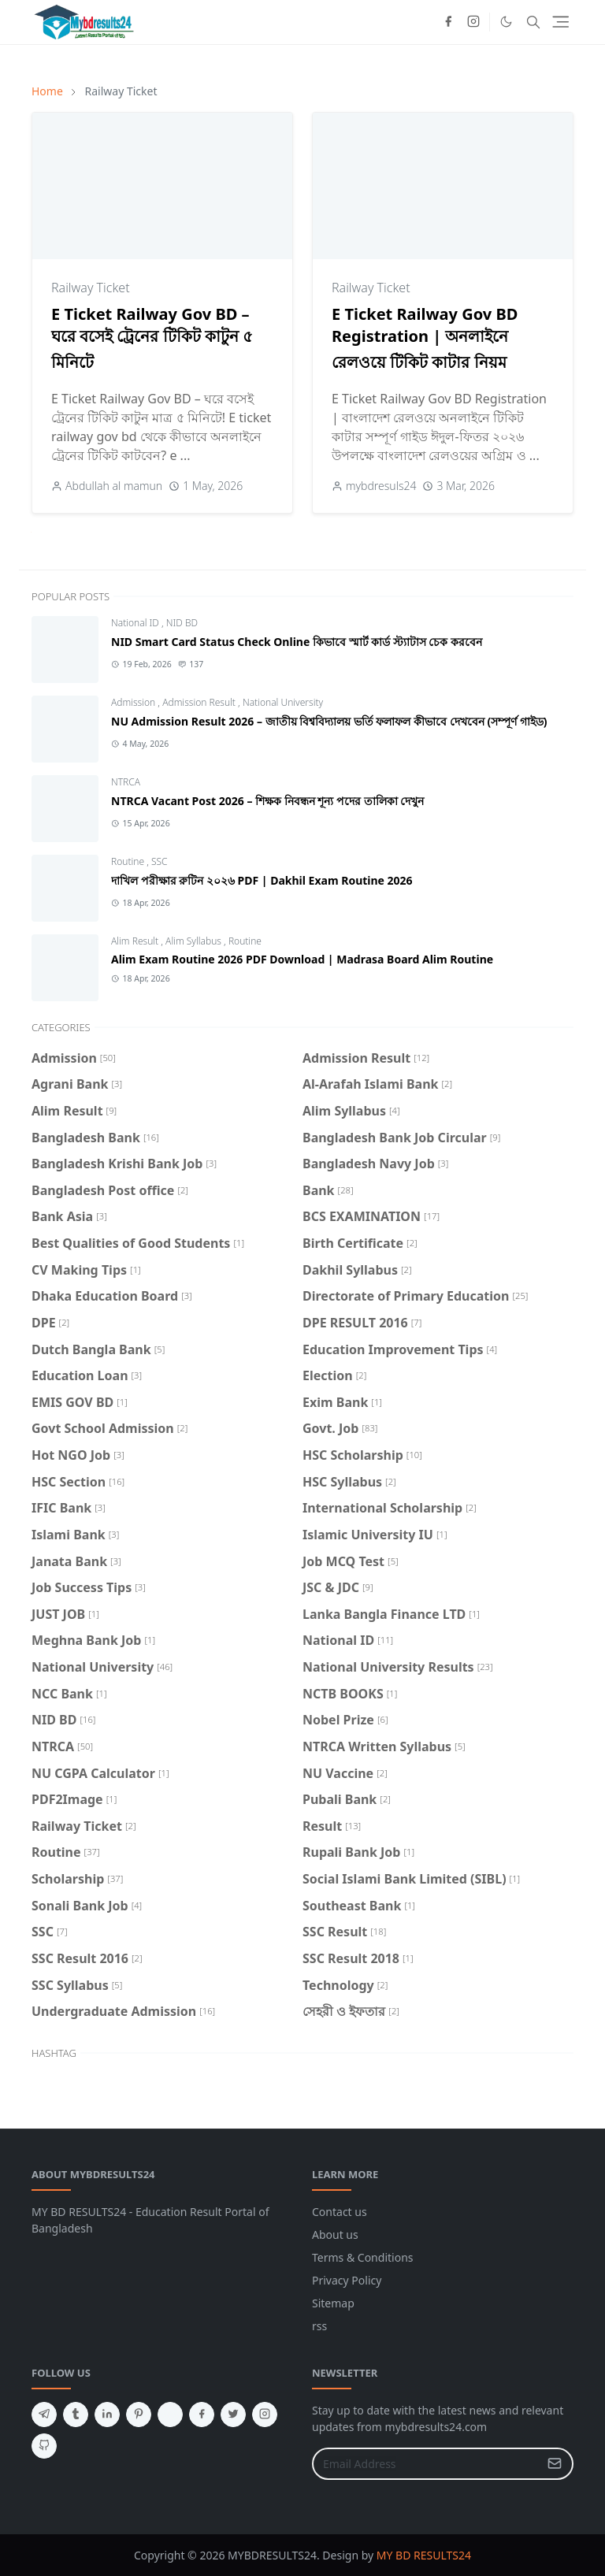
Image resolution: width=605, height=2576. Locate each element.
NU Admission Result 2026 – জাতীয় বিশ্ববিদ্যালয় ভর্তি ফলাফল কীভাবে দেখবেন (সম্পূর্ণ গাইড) (329, 721)
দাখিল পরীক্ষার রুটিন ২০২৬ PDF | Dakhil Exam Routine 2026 (262, 880)
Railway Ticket (90, 287)
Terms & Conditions (363, 2257)
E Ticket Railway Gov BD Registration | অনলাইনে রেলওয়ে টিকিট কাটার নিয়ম (425, 338)
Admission (134, 702)
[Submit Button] (554, 2463)
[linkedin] (107, 2414)
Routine (129, 861)
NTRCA (125, 782)
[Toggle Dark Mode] (506, 22)
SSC (159, 861)
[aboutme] (170, 2414)
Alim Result (136, 941)
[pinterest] (138, 2414)
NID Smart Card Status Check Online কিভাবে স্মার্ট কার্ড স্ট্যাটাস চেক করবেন (296, 641)
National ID (136, 622)
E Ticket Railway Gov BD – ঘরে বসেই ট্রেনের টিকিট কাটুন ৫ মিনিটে (152, 338)
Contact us (339, 2211)
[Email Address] (426, 2463)
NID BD (182, 622)
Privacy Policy (346, 2280)
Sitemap (333, 2303)
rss (319, 2325)
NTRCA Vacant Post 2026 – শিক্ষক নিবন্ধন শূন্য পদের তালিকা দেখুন (267, 800)
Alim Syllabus (194, 941)
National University (283, 702)
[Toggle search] (533, 22)
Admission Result (200, 702)
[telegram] (44, 2414)
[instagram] (473, 22)
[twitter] (233, 2414)
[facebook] (448, 22)
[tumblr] (75, 2414)
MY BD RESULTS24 (424, 2555)
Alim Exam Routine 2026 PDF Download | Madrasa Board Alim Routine (302, 959)
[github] (44, 2446)
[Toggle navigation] (560, 22)
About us (335, 2234)
